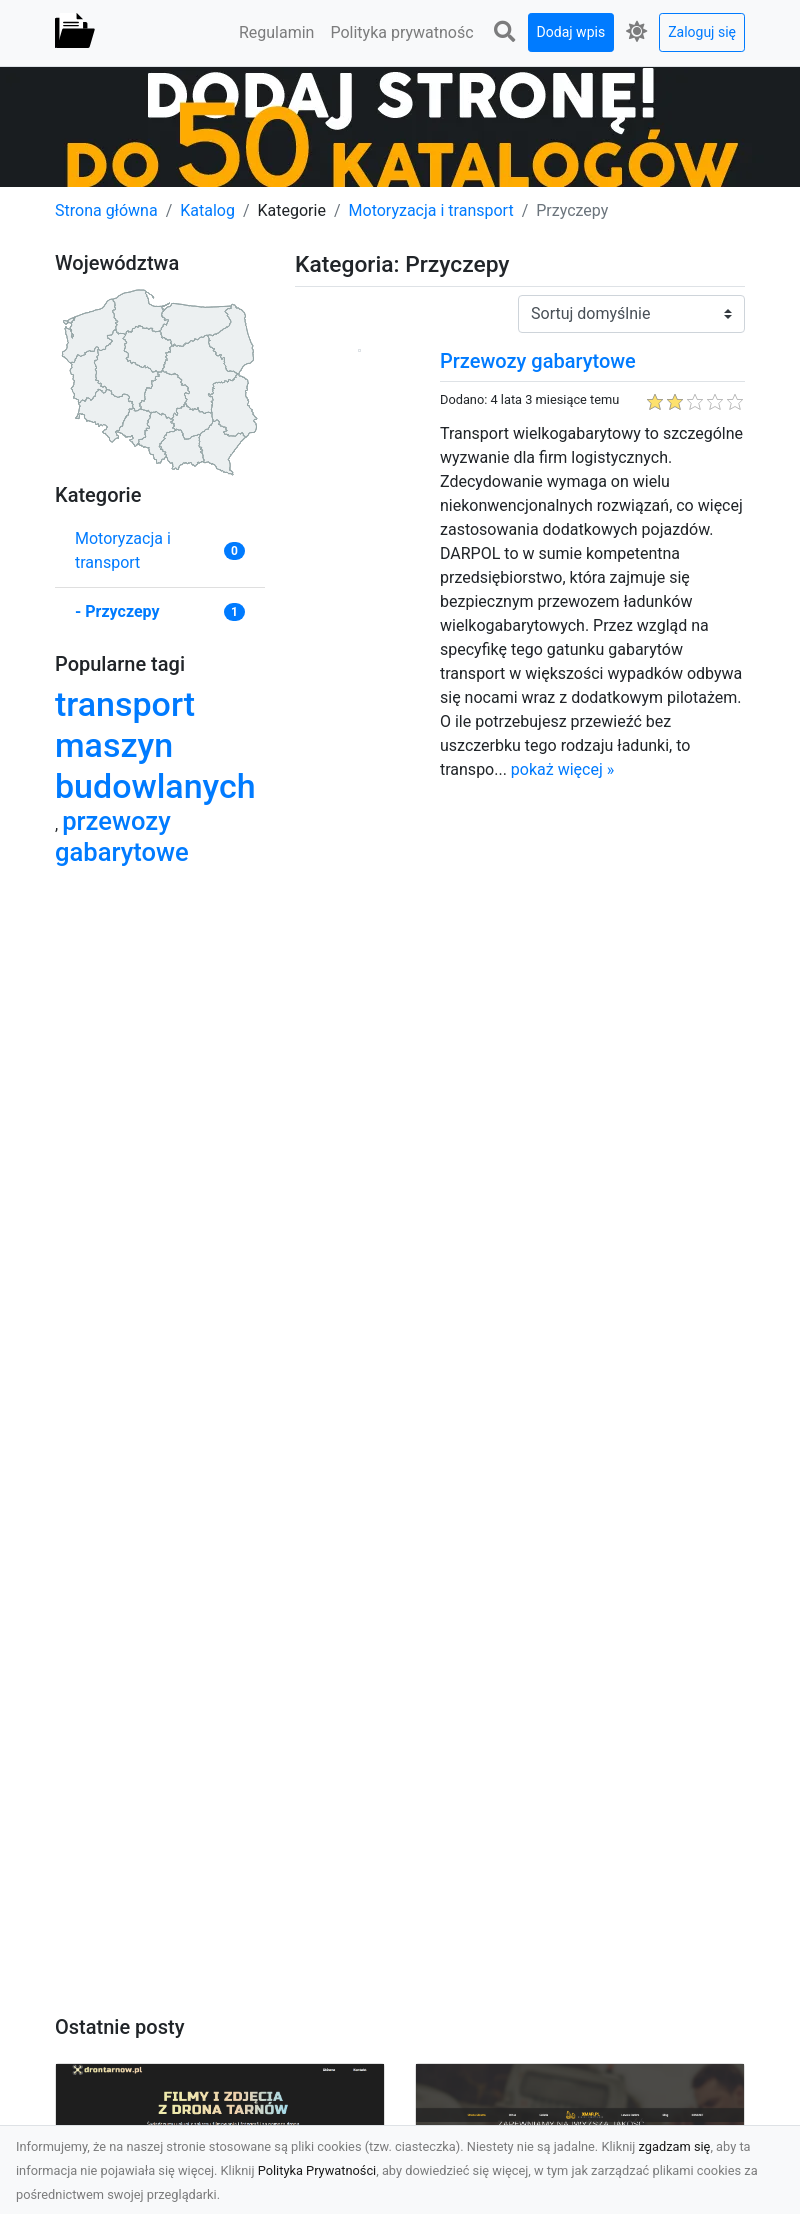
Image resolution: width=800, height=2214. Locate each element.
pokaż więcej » (562, 769)
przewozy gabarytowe (122, 836)
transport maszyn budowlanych (155, 745)
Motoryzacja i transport (431, 210)
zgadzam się (675, 2146)
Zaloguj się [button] (702, 32)
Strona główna (106, 210)
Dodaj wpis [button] (571, 32)
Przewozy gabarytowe (538, 361)
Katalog (207, 210)
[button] (505, 32)
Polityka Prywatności (317, 2170)
